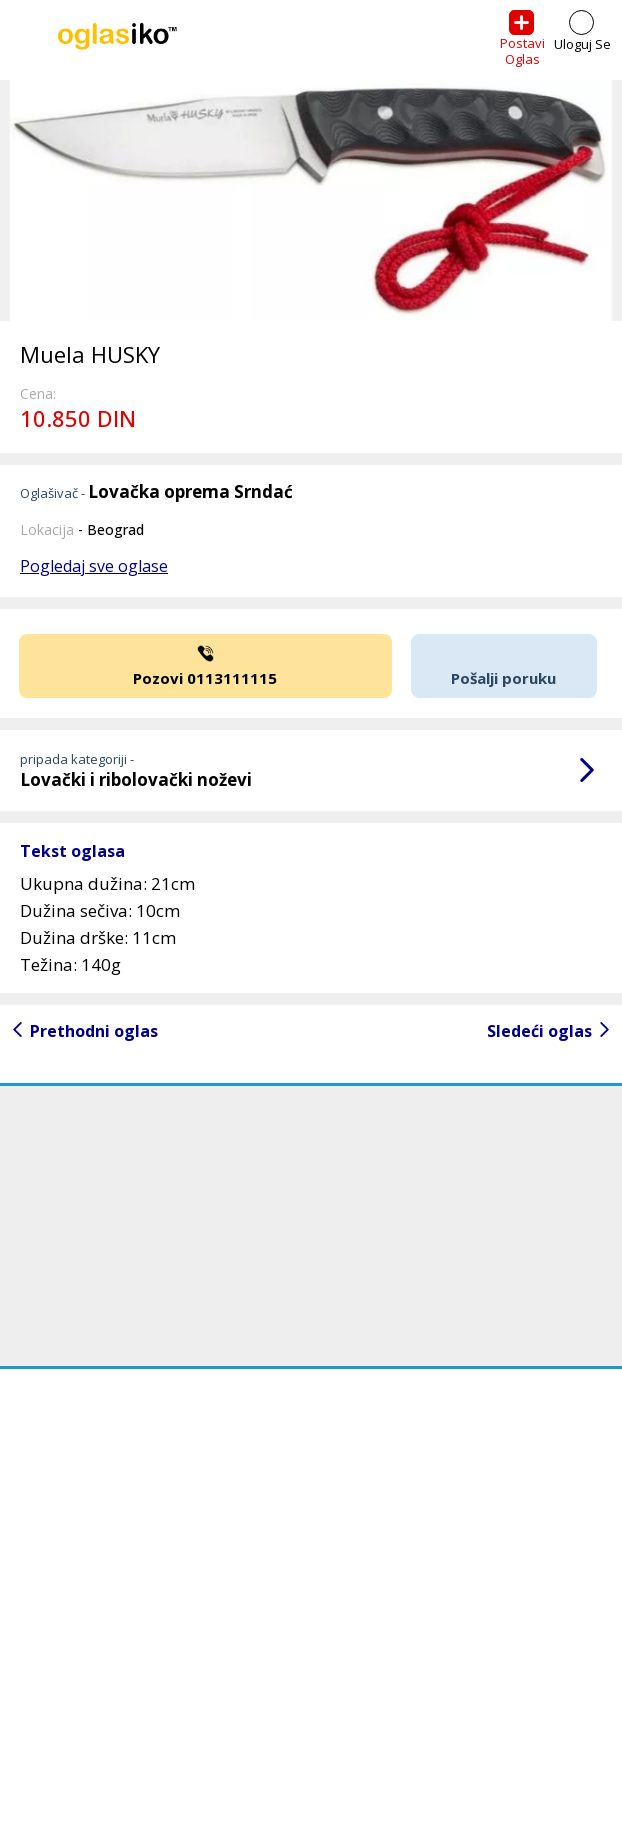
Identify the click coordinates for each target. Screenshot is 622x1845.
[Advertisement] (311, 1226)
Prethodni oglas (94, 1031)
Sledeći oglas (539, 1031)
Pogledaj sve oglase (94, 566)
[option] (311, 200)
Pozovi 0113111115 (205, 664)
